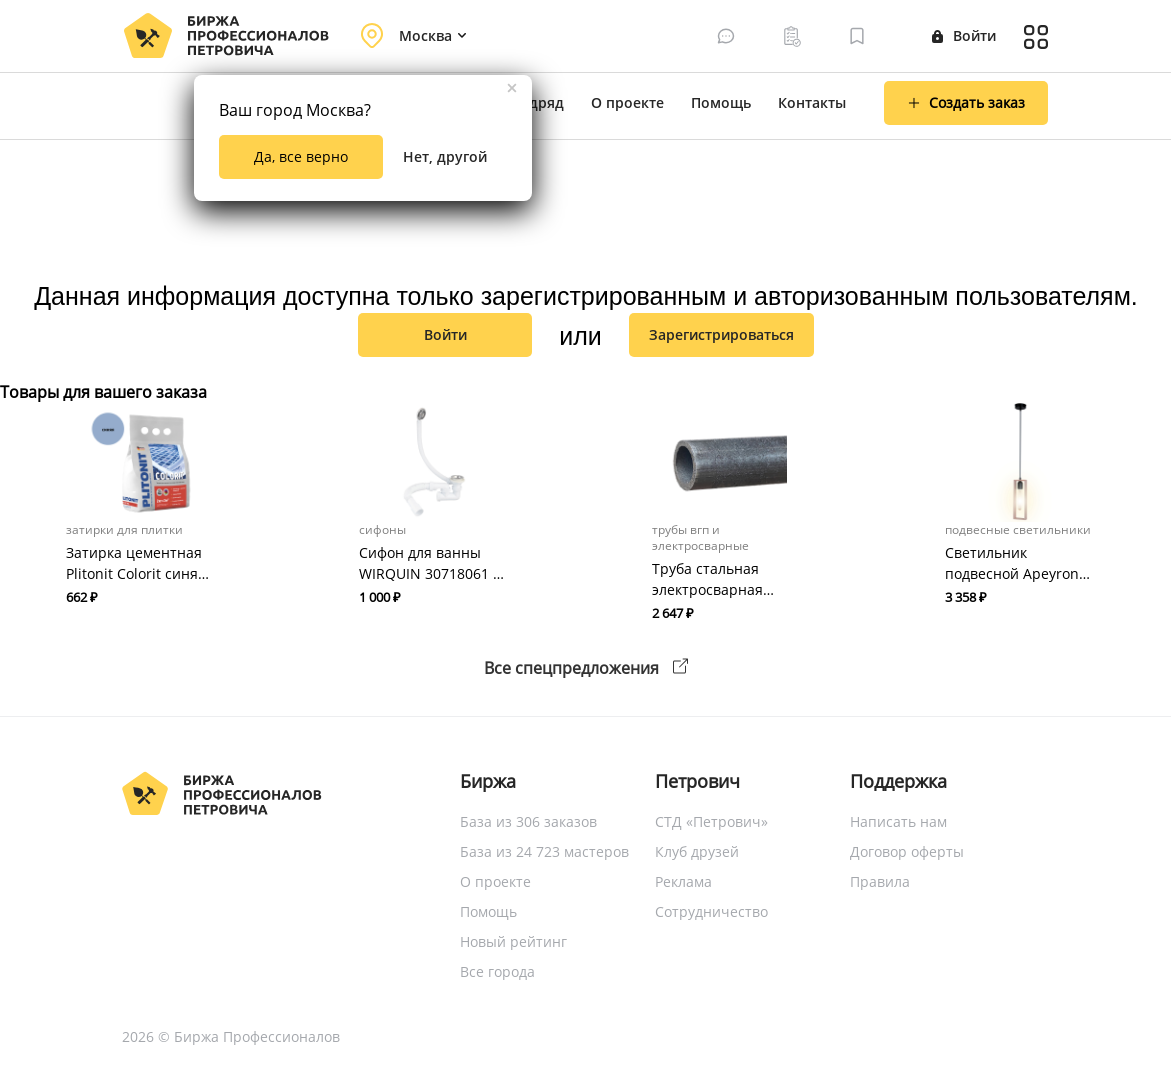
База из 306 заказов (528, 821)
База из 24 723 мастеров (544, 851)
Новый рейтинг (513, 941)
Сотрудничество (711, 911)
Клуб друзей (697, 851)
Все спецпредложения (586, 668)
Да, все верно (301, 156)
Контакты (812, 102)
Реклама (683, 881)
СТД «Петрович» (711, 821)
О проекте (627, 102)
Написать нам (898, 821)
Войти (964, 35)
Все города (497, 971)
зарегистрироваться (721, 334)
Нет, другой (445, 156)
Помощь (721, 102)
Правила (880, 881)
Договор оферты (907, 851)
